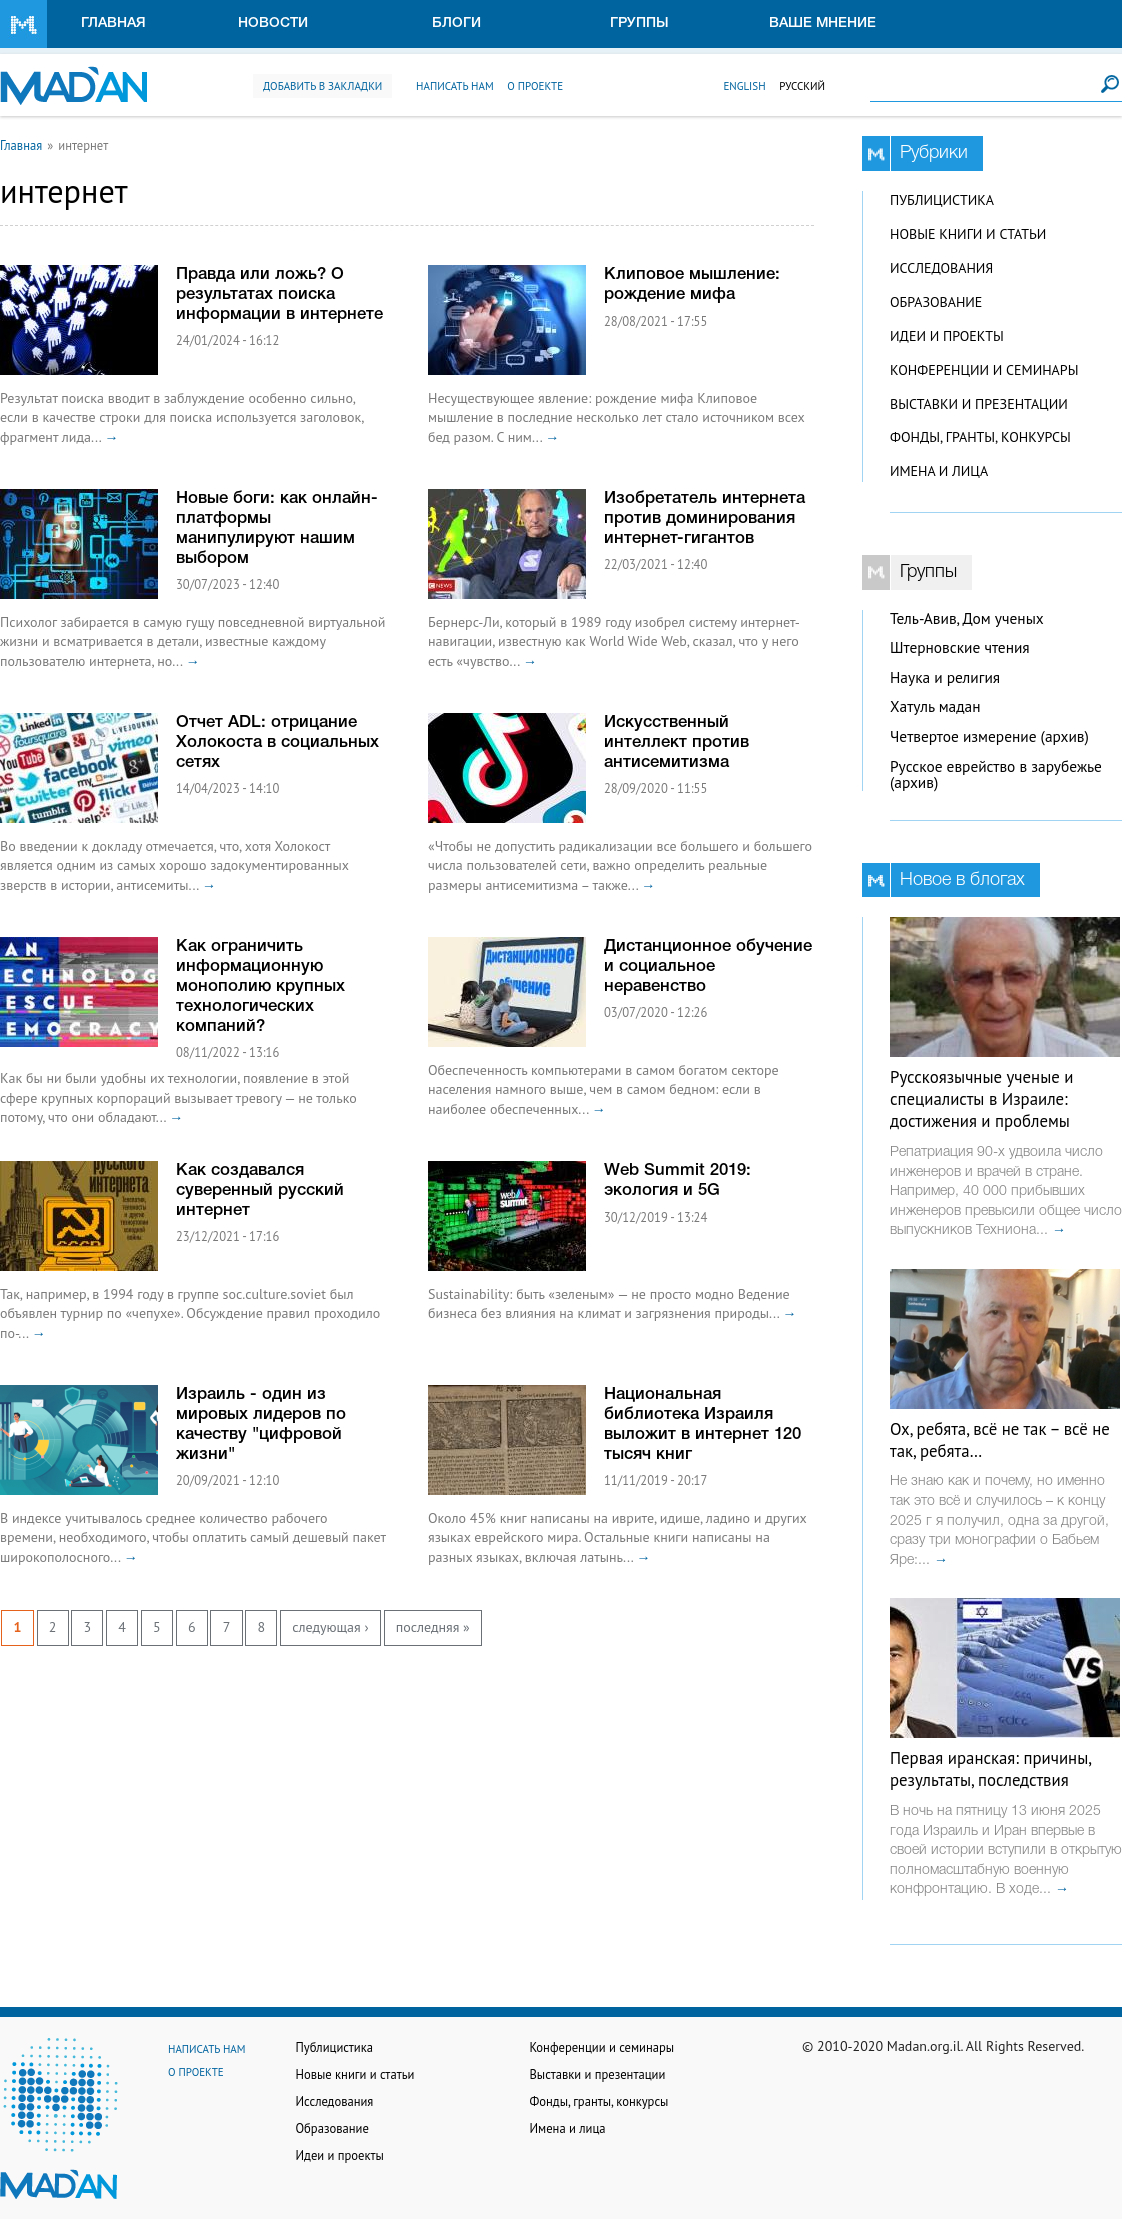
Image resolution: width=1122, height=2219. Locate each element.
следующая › (330, 1627)
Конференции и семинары (984, 370)
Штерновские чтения (960, 647)
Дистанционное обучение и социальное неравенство (708, 966)
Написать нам (455, 86)
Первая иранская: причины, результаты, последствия (990, 1769)
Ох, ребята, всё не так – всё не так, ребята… (1000, 1440)
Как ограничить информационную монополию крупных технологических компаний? (260, 986)
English (744, 86)
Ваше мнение (822, 23)
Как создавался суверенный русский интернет (260, 1190)
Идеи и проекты (947, 336)
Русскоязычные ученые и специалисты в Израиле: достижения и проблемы (981, 1099)
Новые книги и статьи (968, 234)
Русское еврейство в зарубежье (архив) (996, 775)
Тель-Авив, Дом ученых (967, 618)
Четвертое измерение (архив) (989, 736)
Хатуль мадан (935, 706)
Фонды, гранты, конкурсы (980, 437)
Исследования (941, 268)
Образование (936, 302)
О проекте (535, 86)
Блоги (456, 23)
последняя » (433, 1627)
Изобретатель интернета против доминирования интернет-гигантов (704, 518)
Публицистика (942, 200)
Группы (639, 23)
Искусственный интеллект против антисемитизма (676, 742)
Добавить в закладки (322, 86)
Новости (273, 23)
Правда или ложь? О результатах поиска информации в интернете (279, 294)
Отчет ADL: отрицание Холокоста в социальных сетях (277, 742)
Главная (113, 23)
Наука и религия (945, 677)
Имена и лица (939, 471)
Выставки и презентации (979, 404)
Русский (802, 86)
